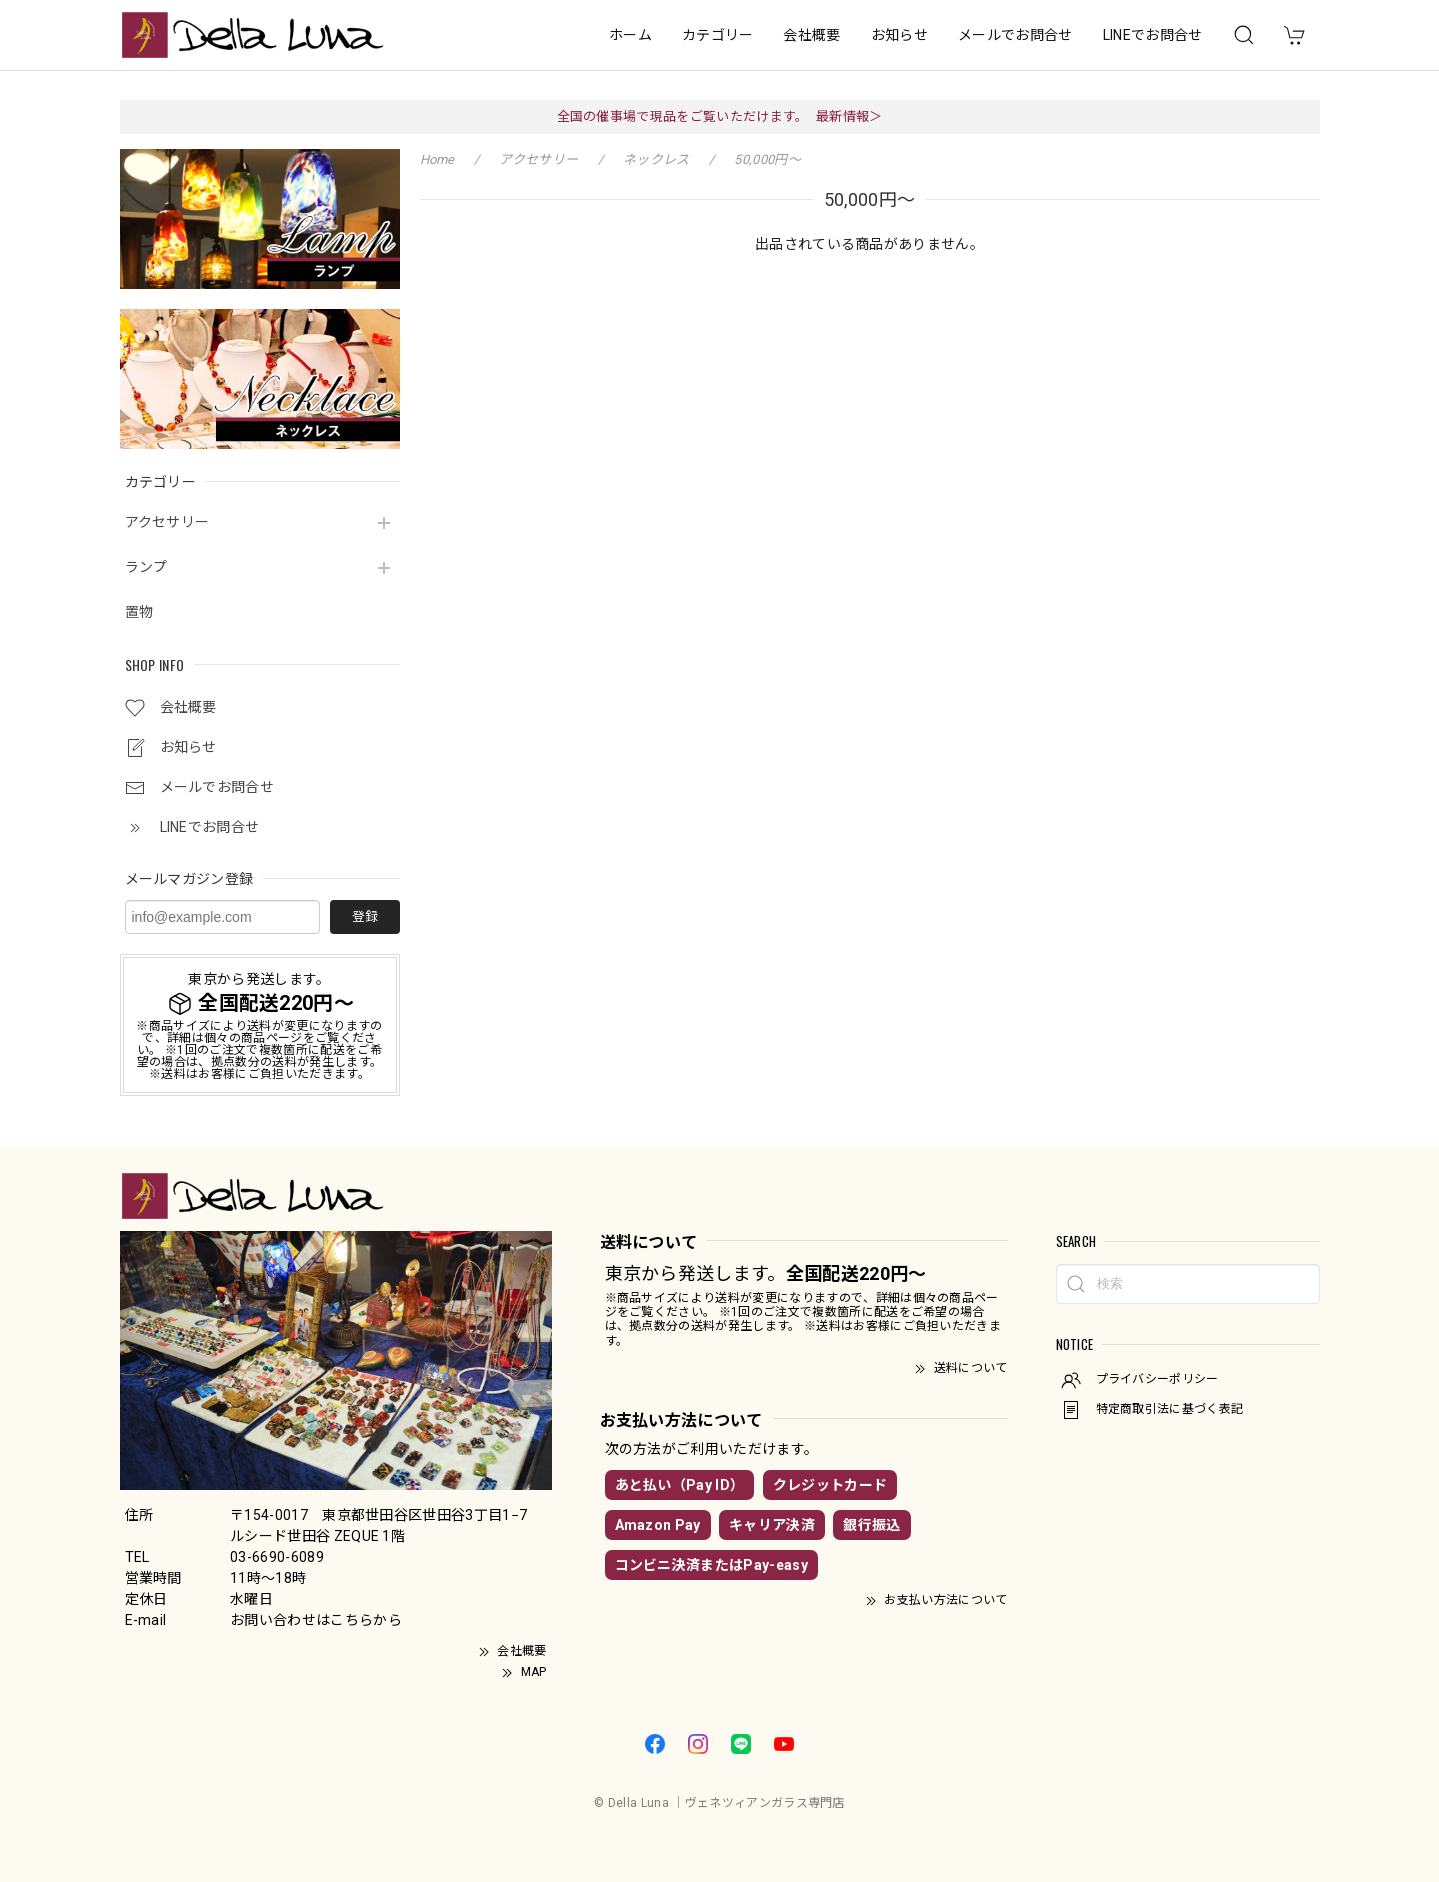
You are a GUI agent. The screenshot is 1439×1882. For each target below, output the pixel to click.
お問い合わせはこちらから (316, 1620)
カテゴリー (718, 35)
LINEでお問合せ (1153, 35)
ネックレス (656, 159)
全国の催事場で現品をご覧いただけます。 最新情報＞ (720, 116)
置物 (139, 612)
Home (437, 159)
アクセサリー (167, 522)
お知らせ (899, 35)
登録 (365, 916)
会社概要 (811, 35)
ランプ (146, 567)
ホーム (630, 35)
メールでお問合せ (1015, 35)
